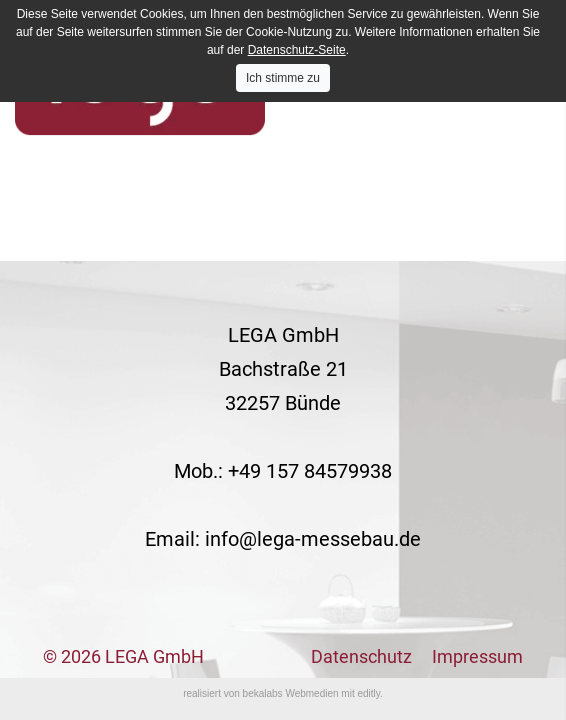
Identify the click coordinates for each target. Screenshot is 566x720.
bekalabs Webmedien (291, 693)
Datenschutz (361, 656)
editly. (369, 693)
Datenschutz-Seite (297, 50)
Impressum (477, 656)
